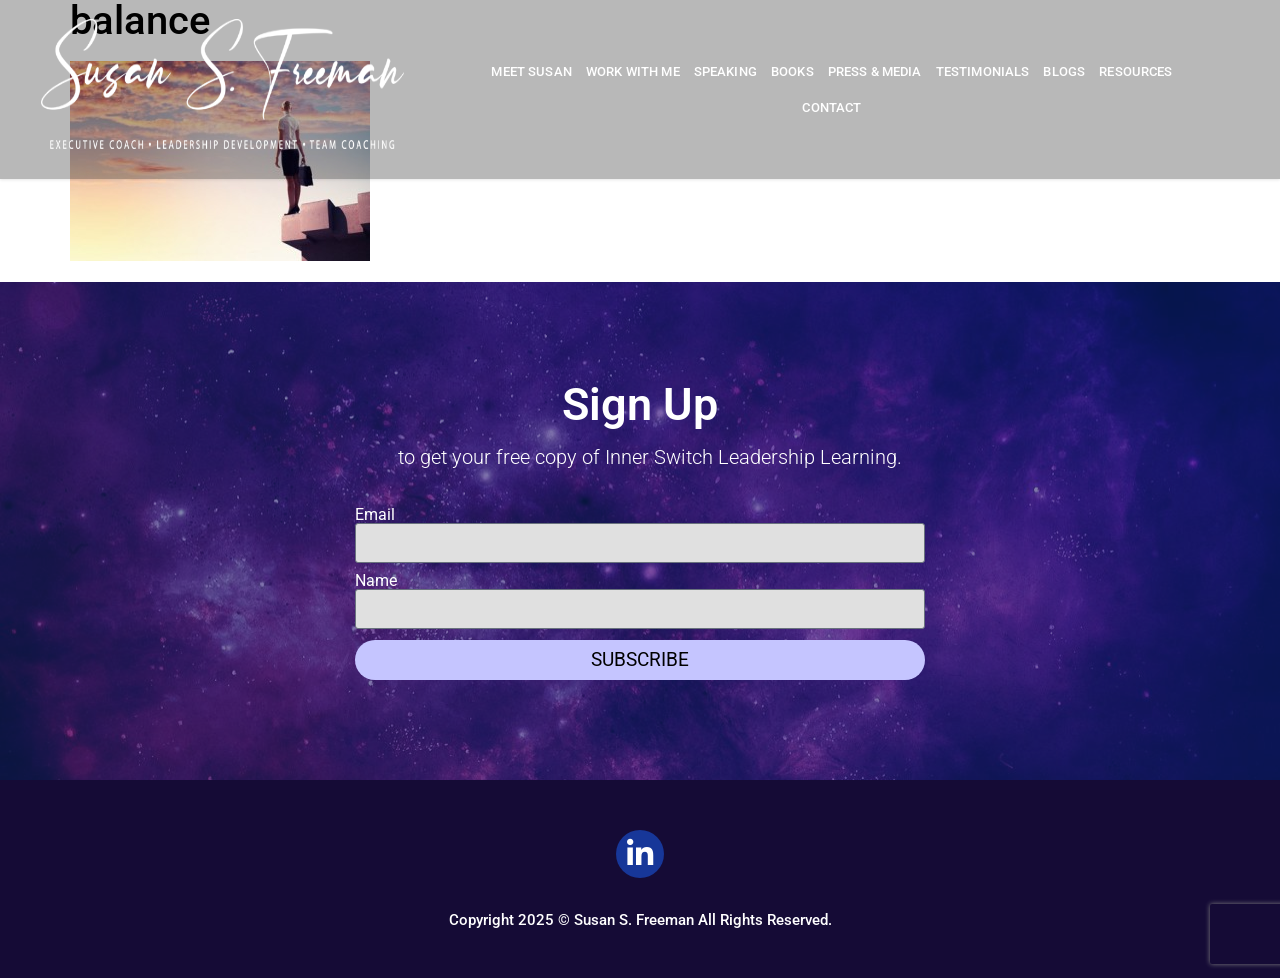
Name (376, 581)
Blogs (1064, 71)
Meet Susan (531, 71)
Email (375, 515)
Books (792, 71)
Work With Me (633, 71)
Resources (1135, 71)
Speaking (725, 71)
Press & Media (875, 71)
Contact (831, 107)
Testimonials (983, 71)
